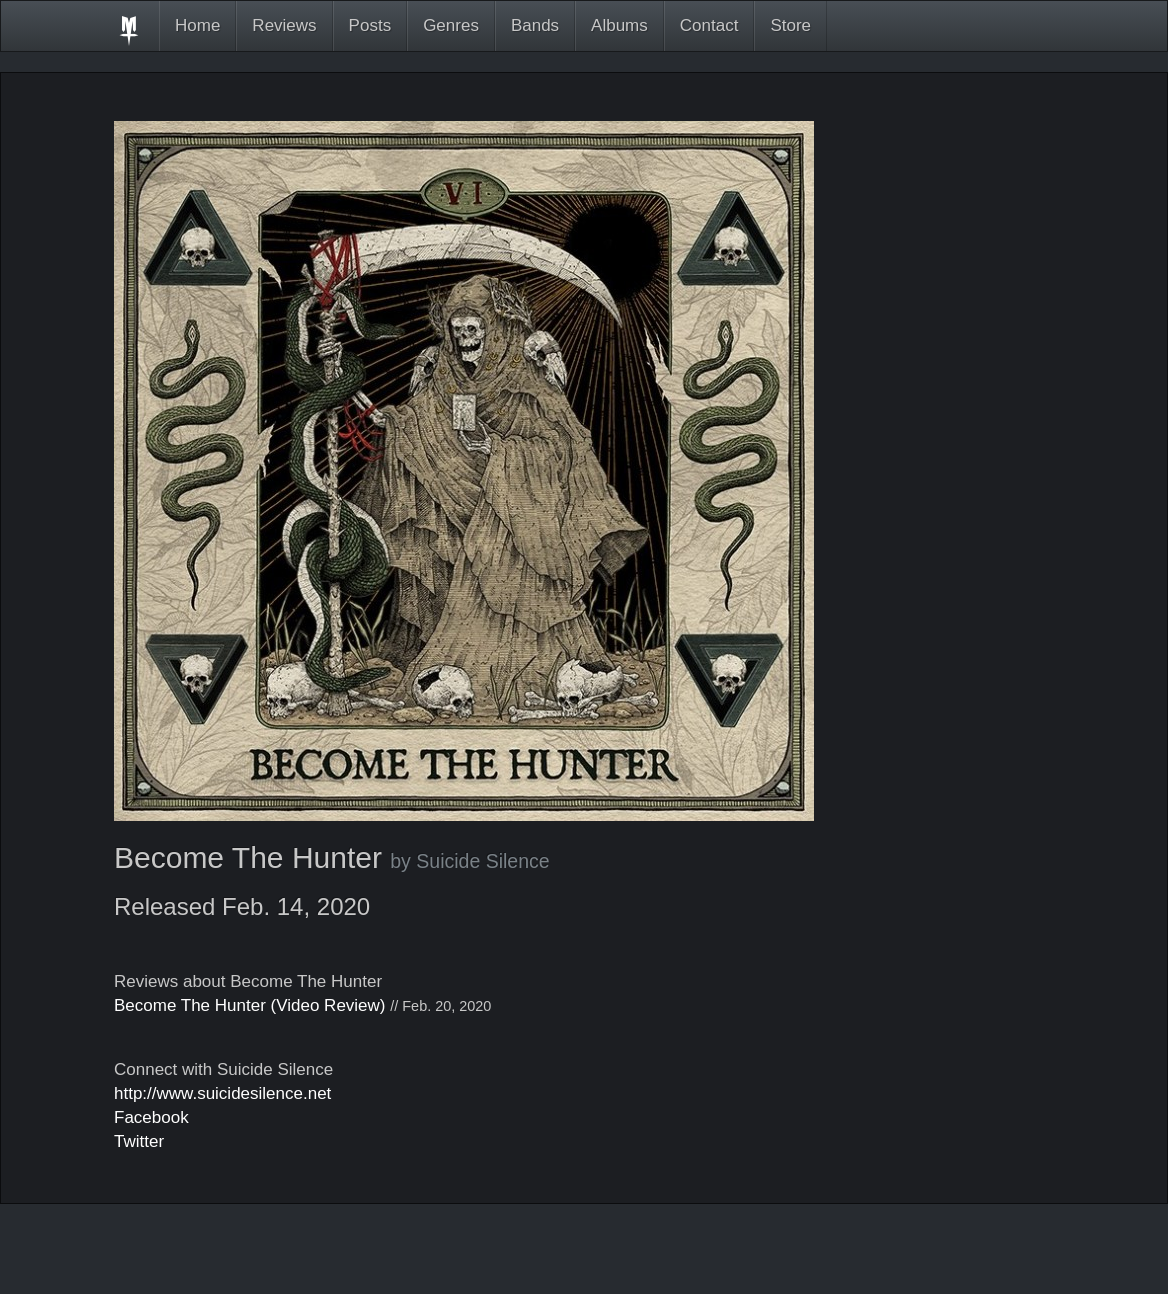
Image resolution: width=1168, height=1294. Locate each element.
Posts (370, 25)
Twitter (139, 1141)
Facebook (151, 1117)
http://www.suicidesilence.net (222, 1093)
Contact (709, 25)
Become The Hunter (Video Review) (250, 1005)
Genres (451, 25)
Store (790, 25)
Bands (535, 25)
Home (197, 25)
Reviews (284, 25)
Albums (619, 25)
